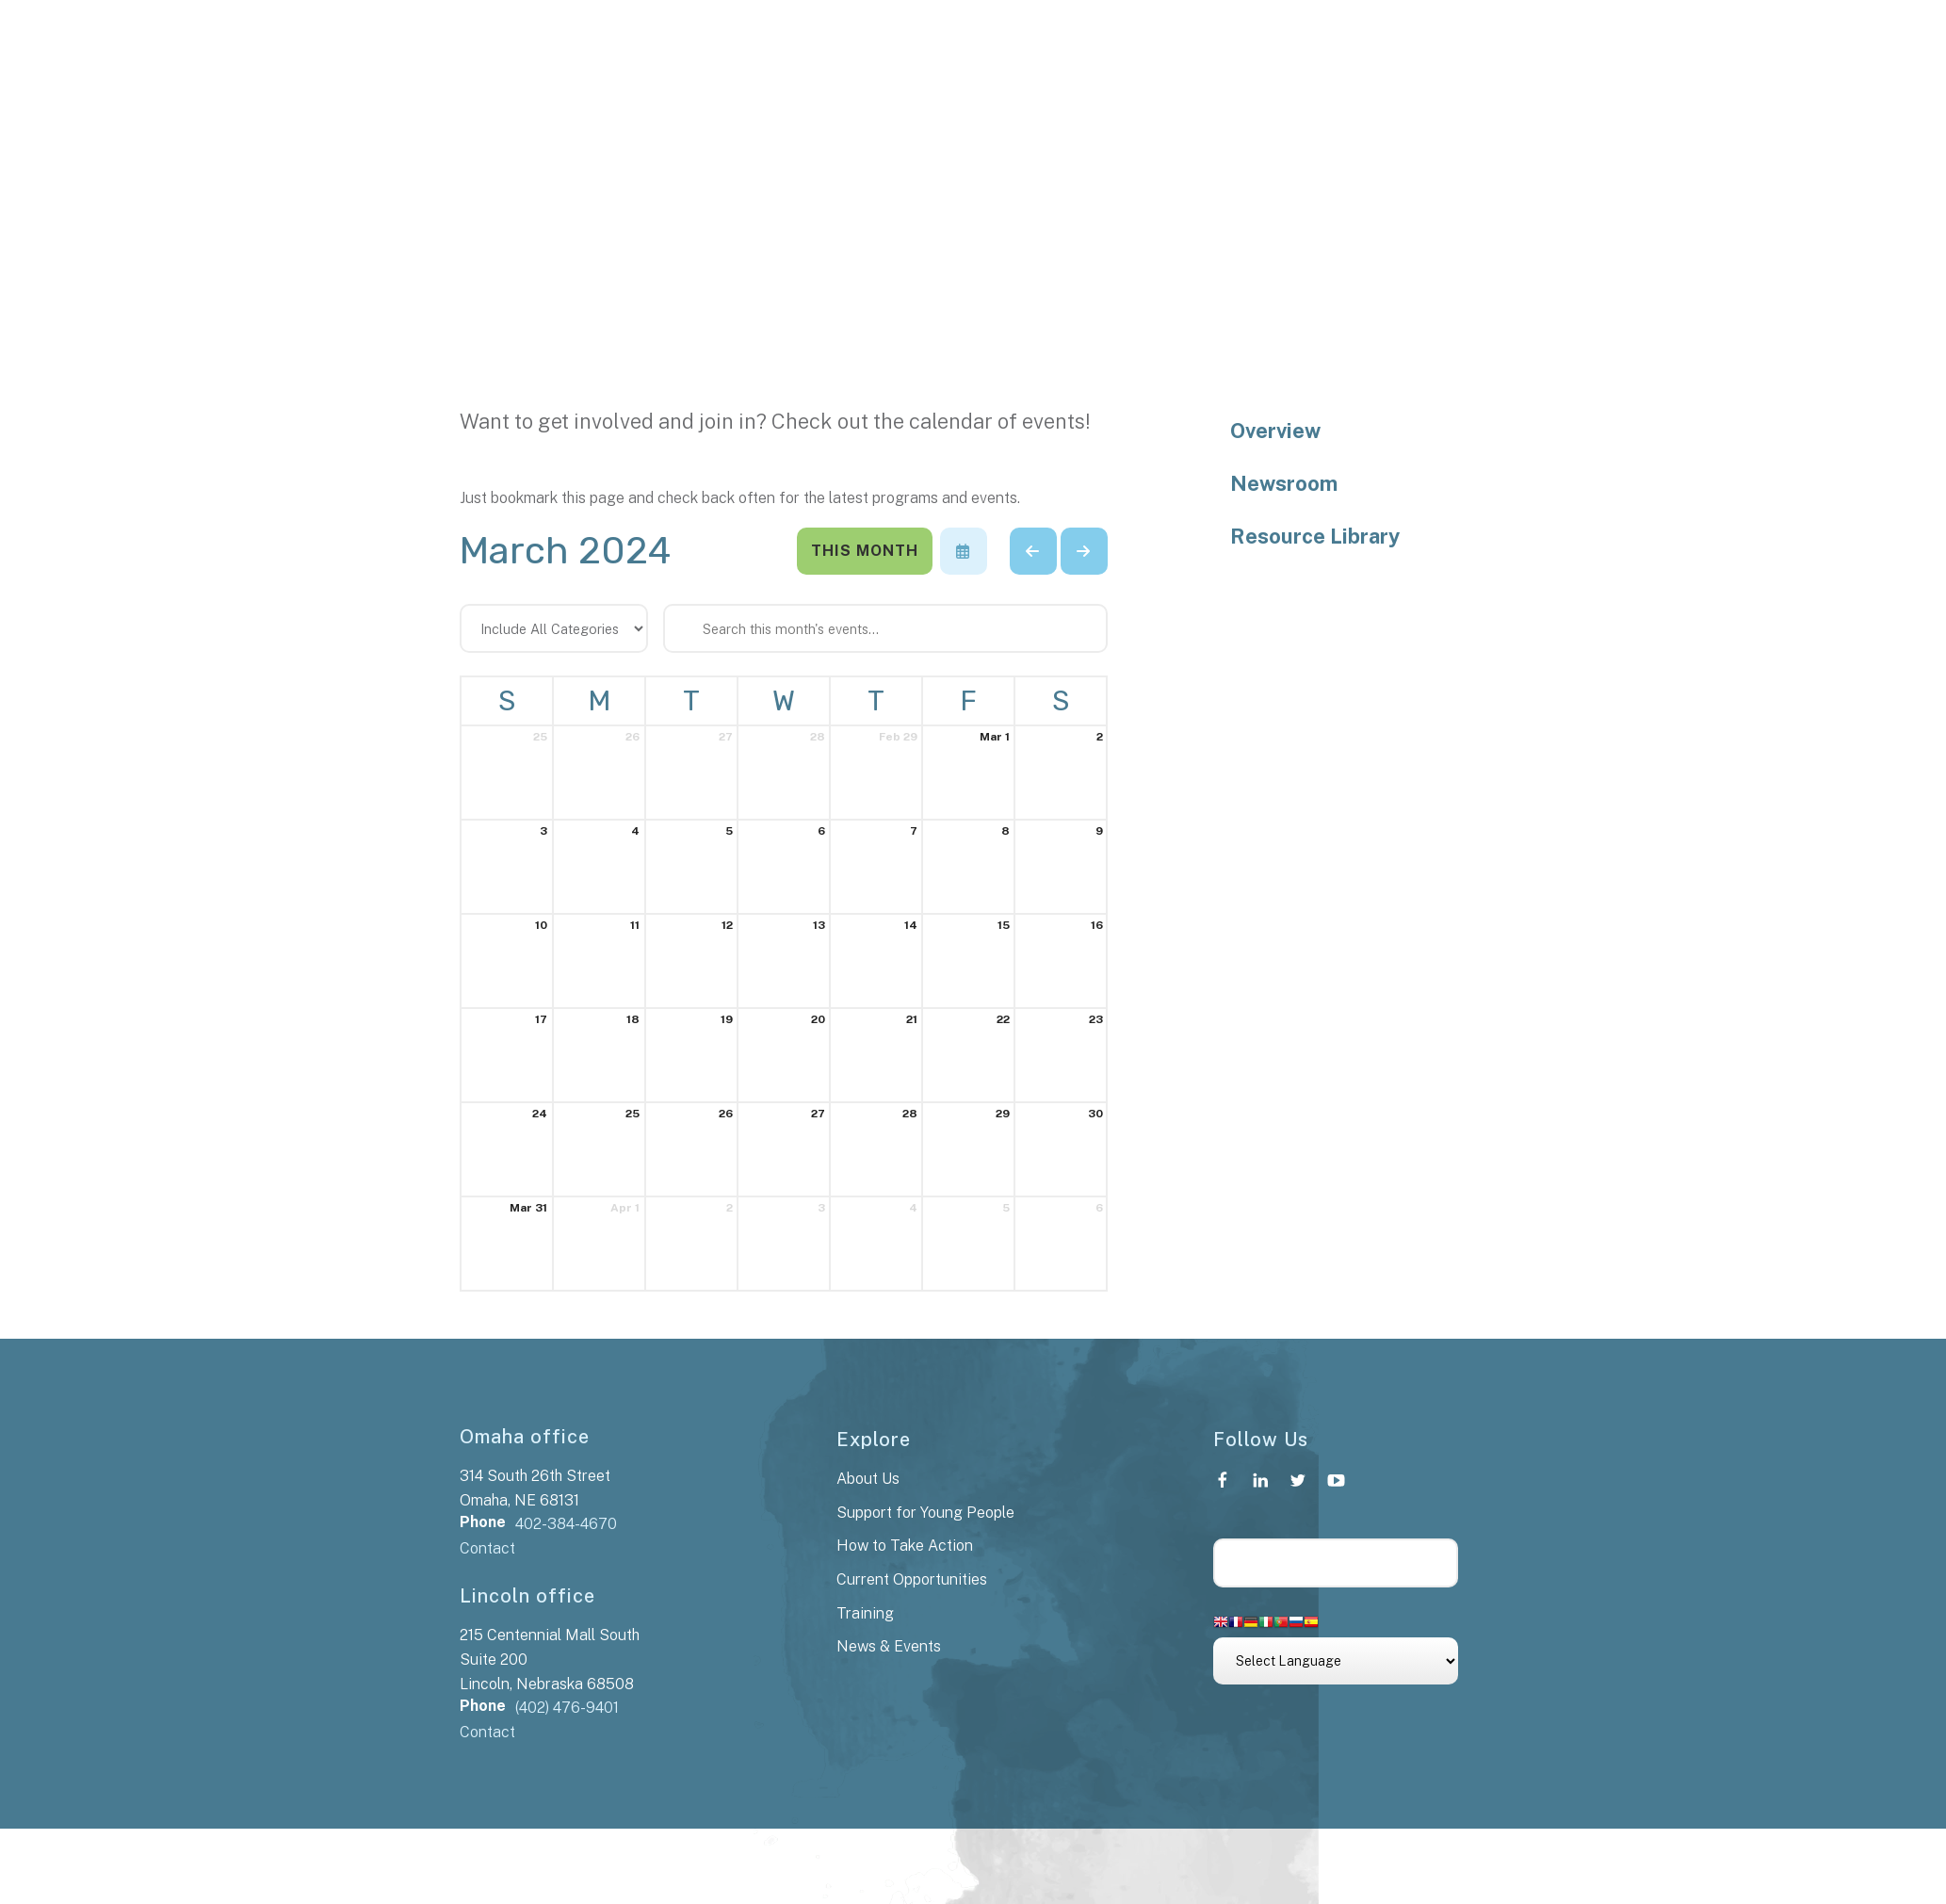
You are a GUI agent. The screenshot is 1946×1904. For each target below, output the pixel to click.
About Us (868, 1479)
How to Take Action (904, 1545)
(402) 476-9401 (567, 1708)
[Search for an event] (885, 628)
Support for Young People (925, 1513)
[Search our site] (1335, 1562)
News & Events (888, 1646)
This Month (864, 551)
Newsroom (1284, 483)
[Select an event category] (554, 628)
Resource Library (1315, 536)
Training (865, 1613)
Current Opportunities (911, 1579)
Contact (487, 1548)
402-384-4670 (566, 1524)
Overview (1275, 430)
